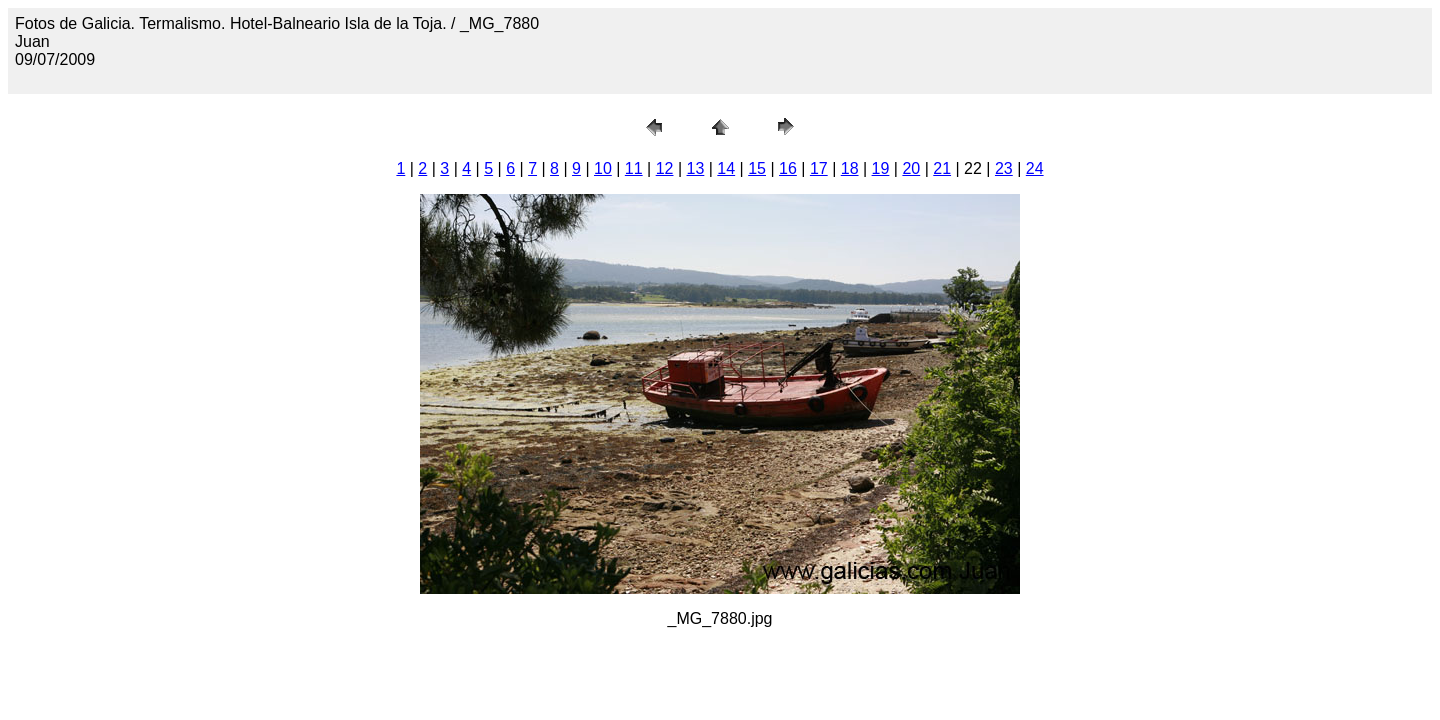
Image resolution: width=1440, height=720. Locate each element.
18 (850, 168)
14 (726, 168)
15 (757, 168)
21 (942, 168)
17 (819, 168)
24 (1035, 168)
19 (881, 168)
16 (788, 168)
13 (696, 168)
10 (603, 168)
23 (1004, 168)
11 (634, 168)
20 (911, 168)
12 (665, 168)
